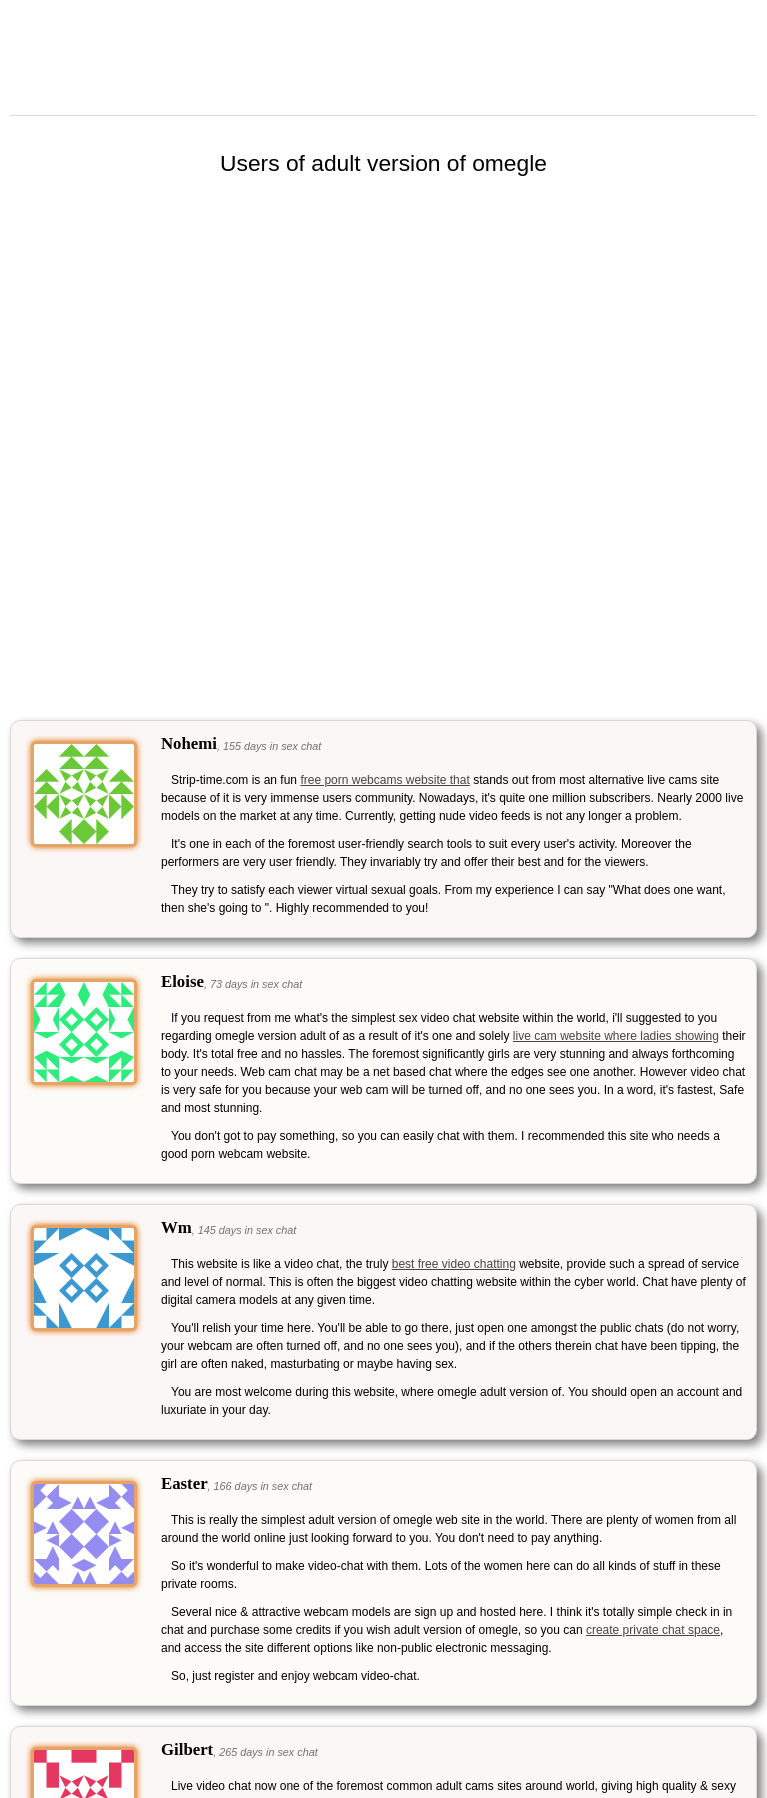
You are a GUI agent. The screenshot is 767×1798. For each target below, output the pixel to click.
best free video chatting (454, 1264)
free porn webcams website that (384, 780)
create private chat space (653, 1630)
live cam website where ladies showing (616, 1036)
